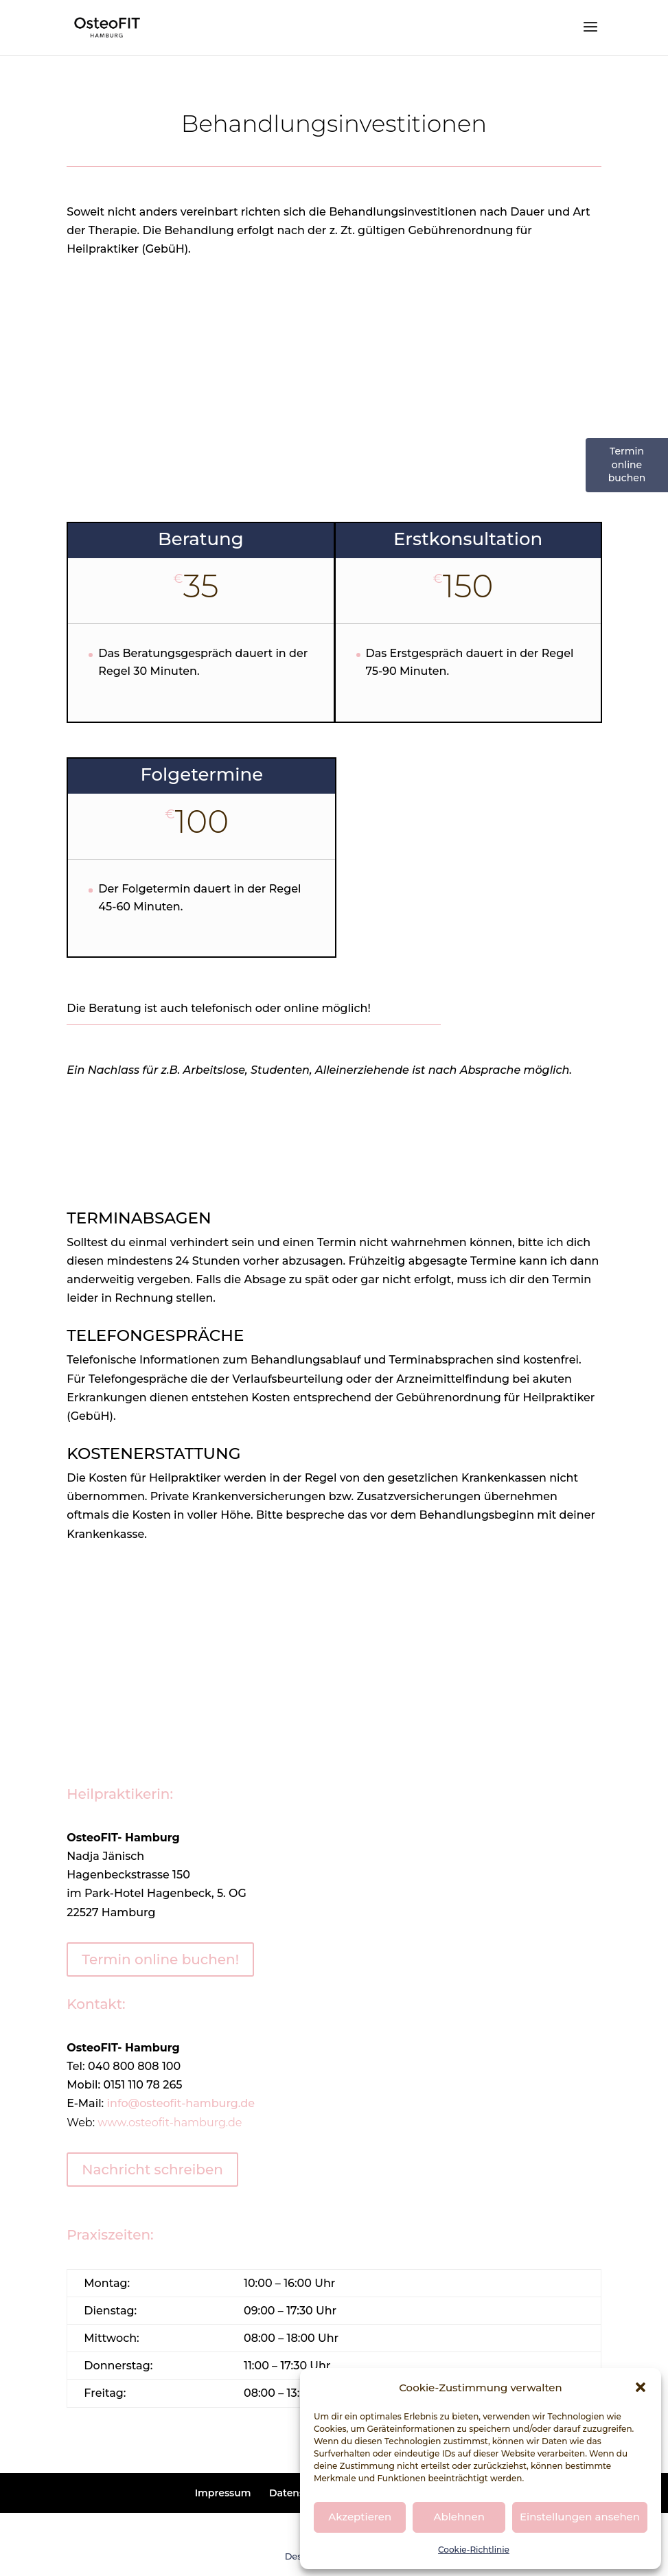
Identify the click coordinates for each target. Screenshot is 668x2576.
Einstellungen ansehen (580, 2516)
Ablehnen (458, 2516)
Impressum (223, 2493)
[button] (640, 2387)
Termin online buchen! (160, 1959)
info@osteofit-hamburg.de (181, 2103)
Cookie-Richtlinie (473, 2549)
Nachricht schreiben (152, 2169)
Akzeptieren (359, 2516)
